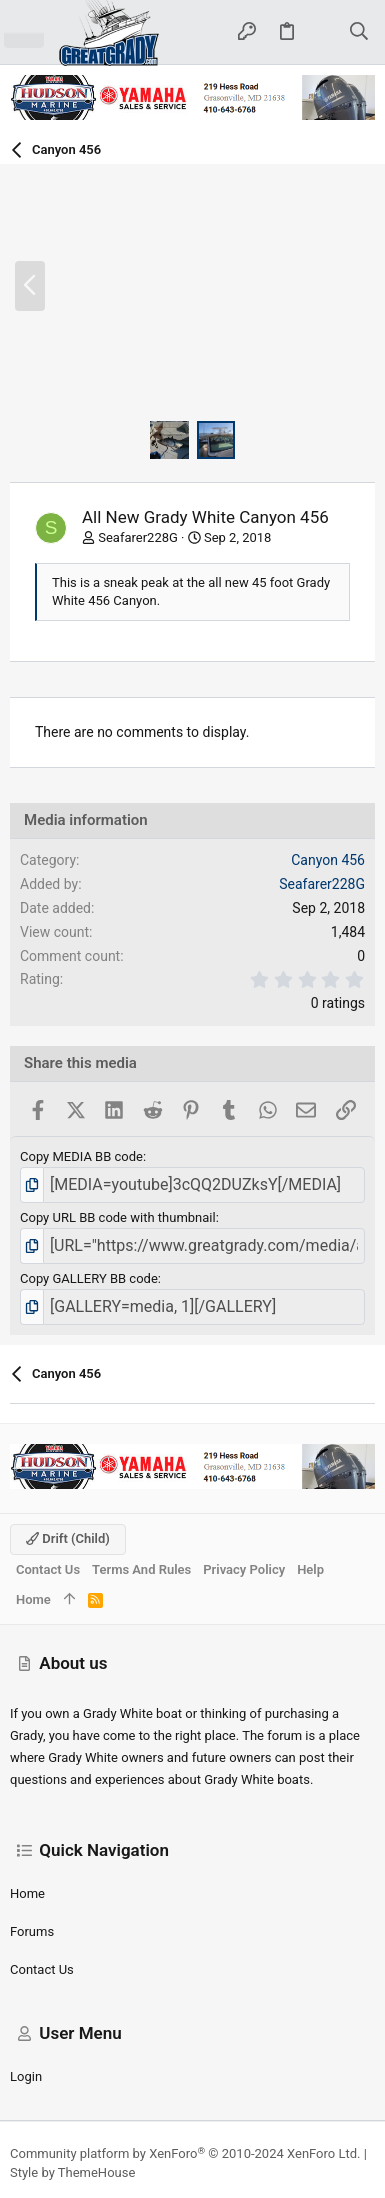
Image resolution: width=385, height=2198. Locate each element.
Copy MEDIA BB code (81, 1156)
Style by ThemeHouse (72, 2172)
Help (310, 1569)
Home (27, 1893)
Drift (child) (68, 1538)
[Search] (359, 32)
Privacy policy (244, 1569)
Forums (32, 1931)
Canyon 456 (328, 860)
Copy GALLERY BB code (89, 1278)
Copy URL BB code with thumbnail (118, 1217)
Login (26, 2076)
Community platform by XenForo (185, 2153)
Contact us (42, 1969)
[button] (24, 32)
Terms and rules (141, 1569)
